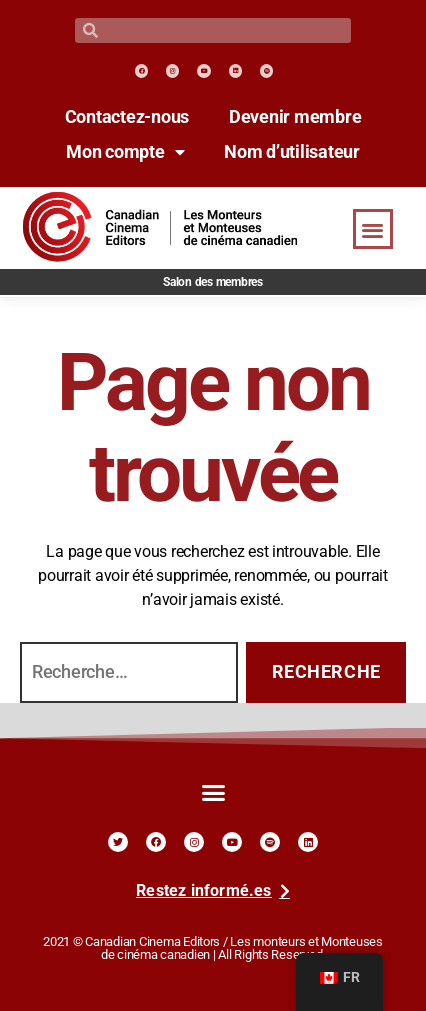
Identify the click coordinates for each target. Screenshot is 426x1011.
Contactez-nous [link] (127, 117)
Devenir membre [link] (295, 117)
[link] (141, 70)
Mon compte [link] (125, 152)
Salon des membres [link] (213, 282)
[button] (373, 229)
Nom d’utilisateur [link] (292, 152)
